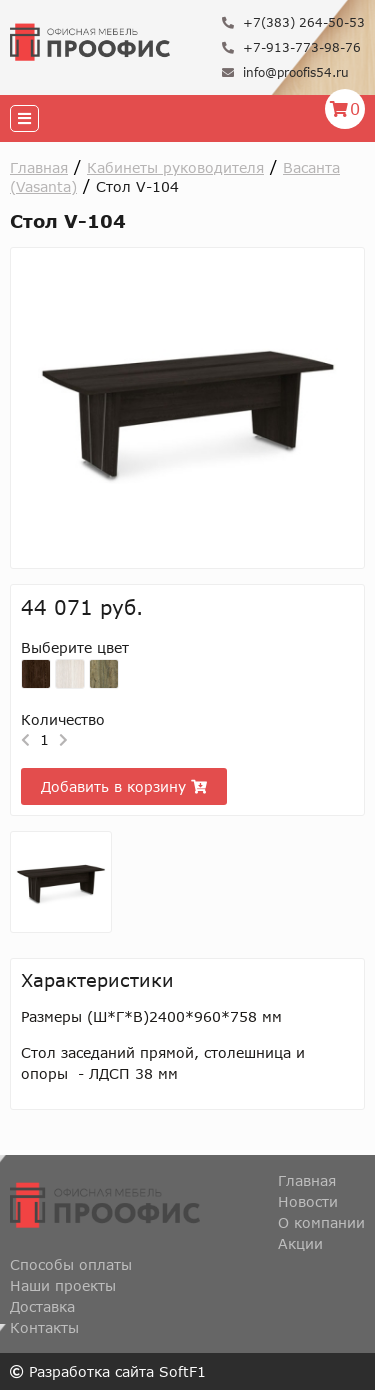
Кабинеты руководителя (175, 167)
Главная (39, 167)
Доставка (42, 1306)
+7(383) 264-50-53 (293, 22)
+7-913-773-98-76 (291, 47)
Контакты (44, 1327)
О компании (321, 1222)
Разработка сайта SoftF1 (108, 1371)
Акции (300, 1243)
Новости (308, 1201)
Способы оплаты (71, 1264)
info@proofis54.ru (285, 72)
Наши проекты (63, 1285)
